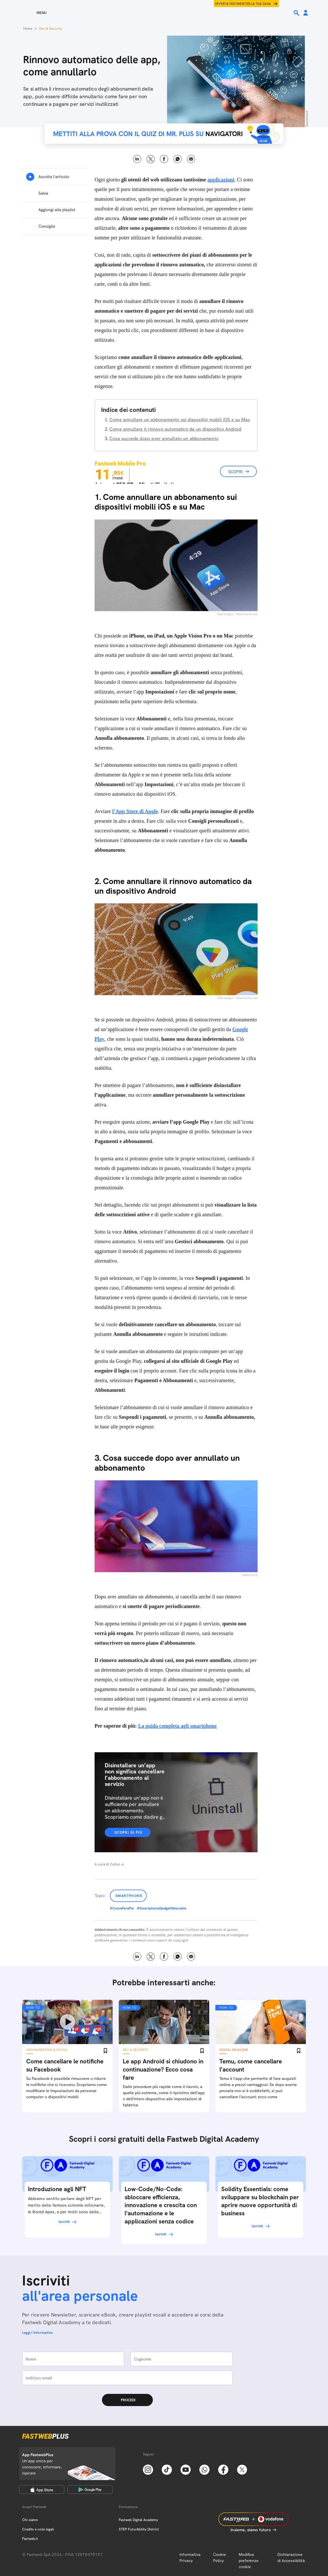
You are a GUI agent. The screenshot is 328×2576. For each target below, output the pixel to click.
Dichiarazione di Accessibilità (291, 2557)
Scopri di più (128, 1832)
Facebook (164, 159)
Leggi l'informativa (37, 2332)
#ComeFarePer (122, 1908)
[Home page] (164, 13)
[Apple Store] (41, 2489)
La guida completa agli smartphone (177, 1726)
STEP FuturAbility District (139, 2529)
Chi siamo (30, 2519)
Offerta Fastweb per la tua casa (243, 4)
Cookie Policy (219, 2557)
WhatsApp (177, 159)
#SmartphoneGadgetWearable (161, 1908)
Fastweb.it (30, 2538)
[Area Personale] (306, 13)
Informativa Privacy (190, 2557)
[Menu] (32, 13)
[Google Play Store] (90, 2489)
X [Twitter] (150, 159)
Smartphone (128, 1895)
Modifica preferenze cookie (249, 2560)
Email (191, 159)
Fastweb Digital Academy (138, 2519)
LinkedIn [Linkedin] (137, 159)
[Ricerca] (297, 13)
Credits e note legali (38, 2529)
